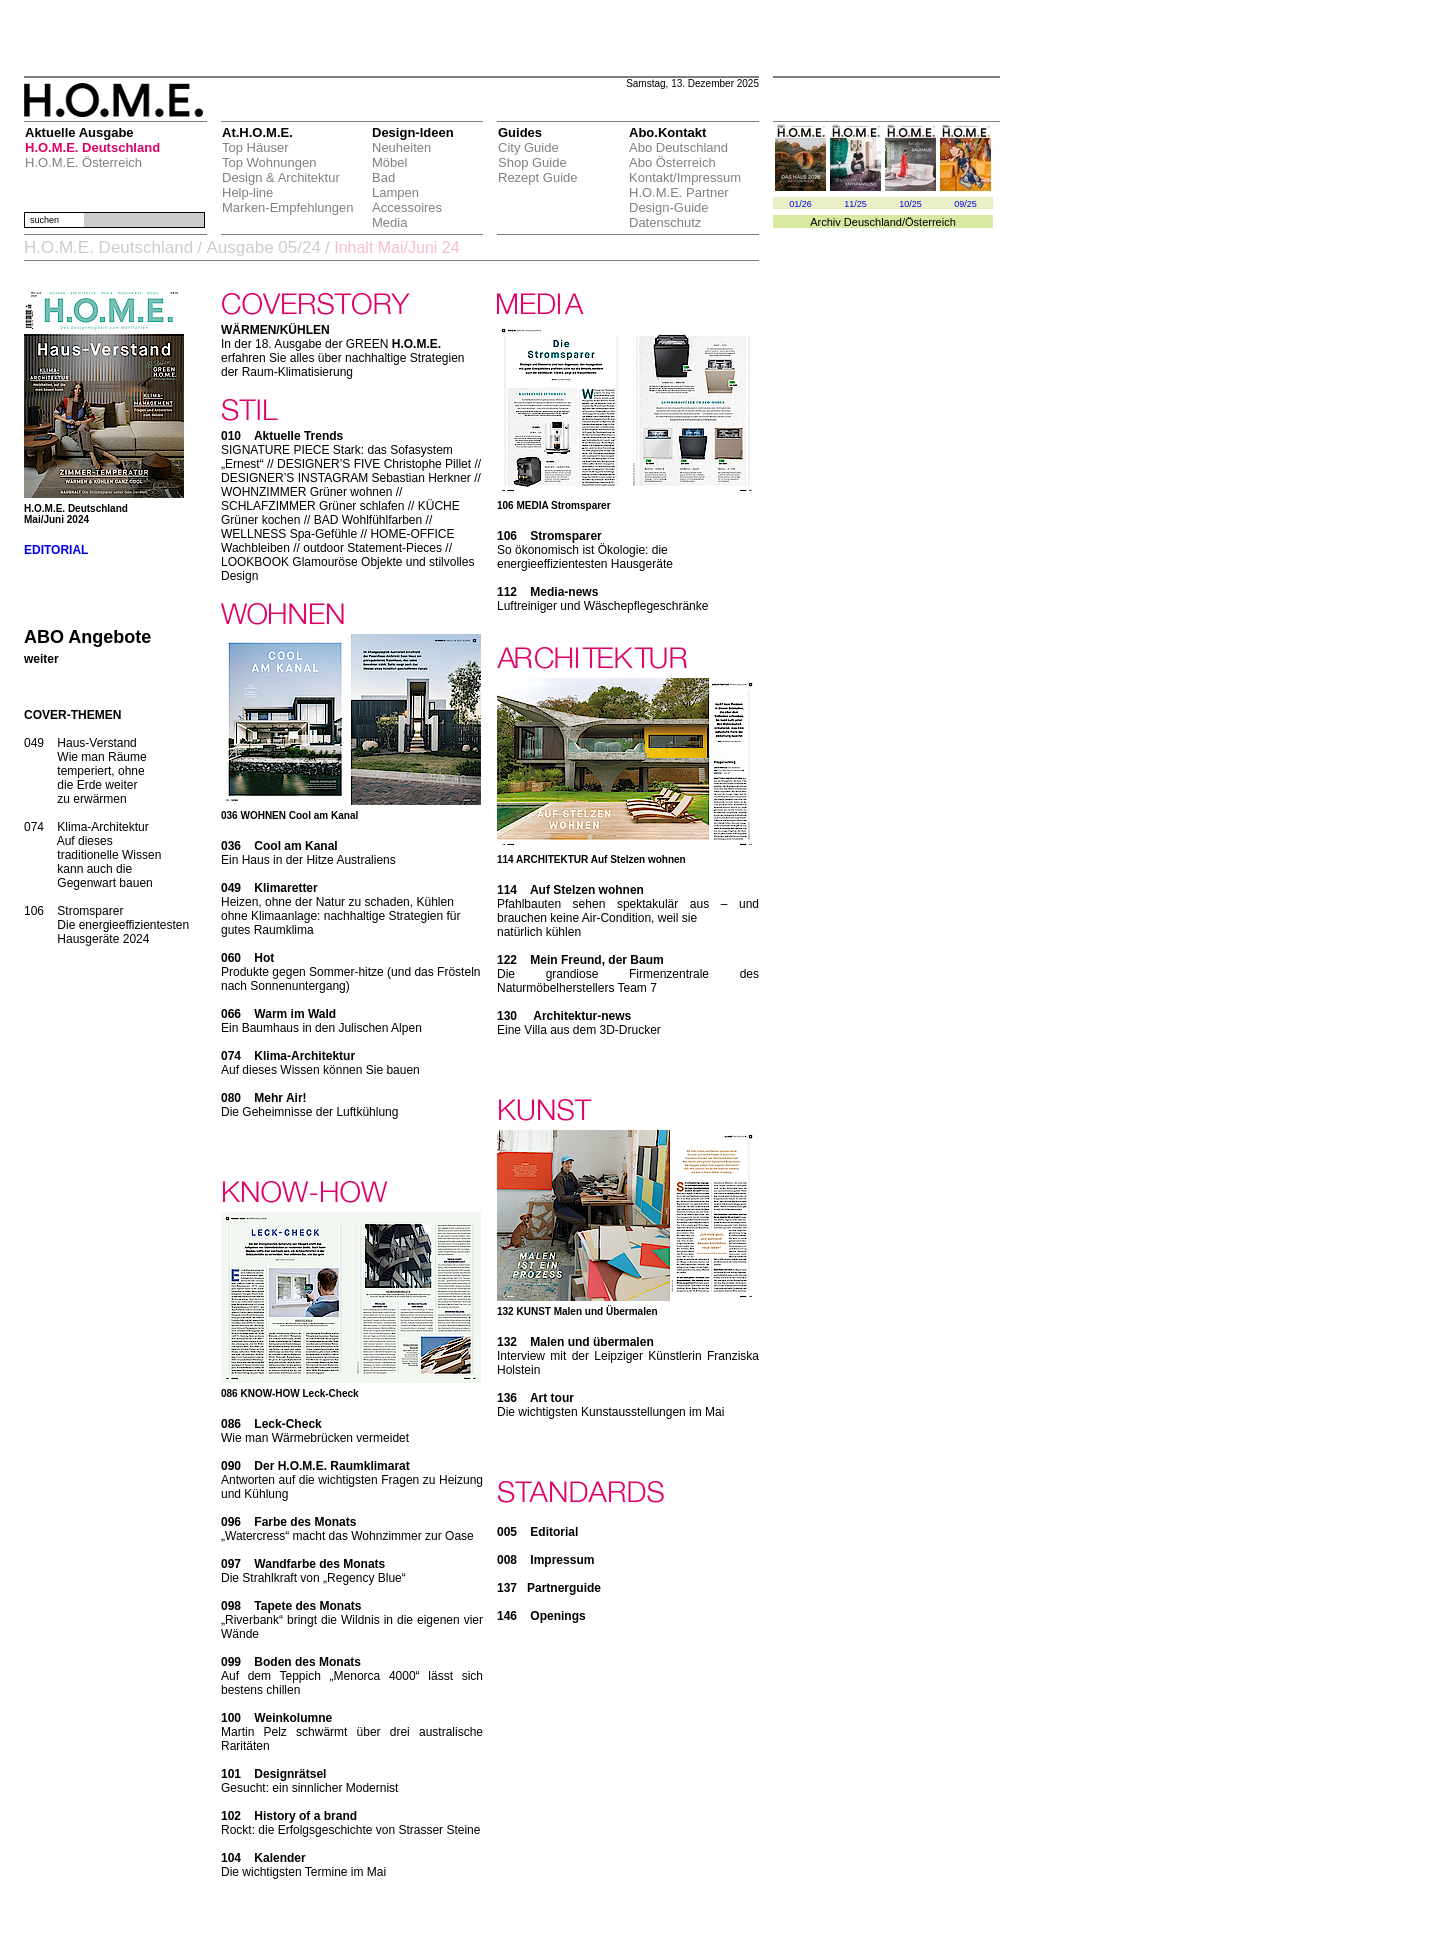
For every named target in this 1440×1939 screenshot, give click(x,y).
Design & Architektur (281, 177)
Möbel (389, 162)
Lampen (395, 192)
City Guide (528, 147)
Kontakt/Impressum (685, 177)
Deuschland (873, 222)
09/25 (965, 204)
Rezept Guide (538, 177)
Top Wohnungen (269, 162)
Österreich (930, 222)
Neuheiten (401, 147)
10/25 (910, 204)
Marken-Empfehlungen (288, 207)
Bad (383, 177)
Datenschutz (665, 222)
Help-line (247, 192)
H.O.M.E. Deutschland (92, 147)
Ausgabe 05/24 (263, 247)
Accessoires (407, 207)
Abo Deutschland (678, 147)
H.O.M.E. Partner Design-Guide (679, 200)
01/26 (800, 204)
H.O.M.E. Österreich (83, 162)
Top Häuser (255, 147)
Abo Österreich (672, 162)
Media (389, 222)
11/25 (855, 204)
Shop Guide (532, 162)
